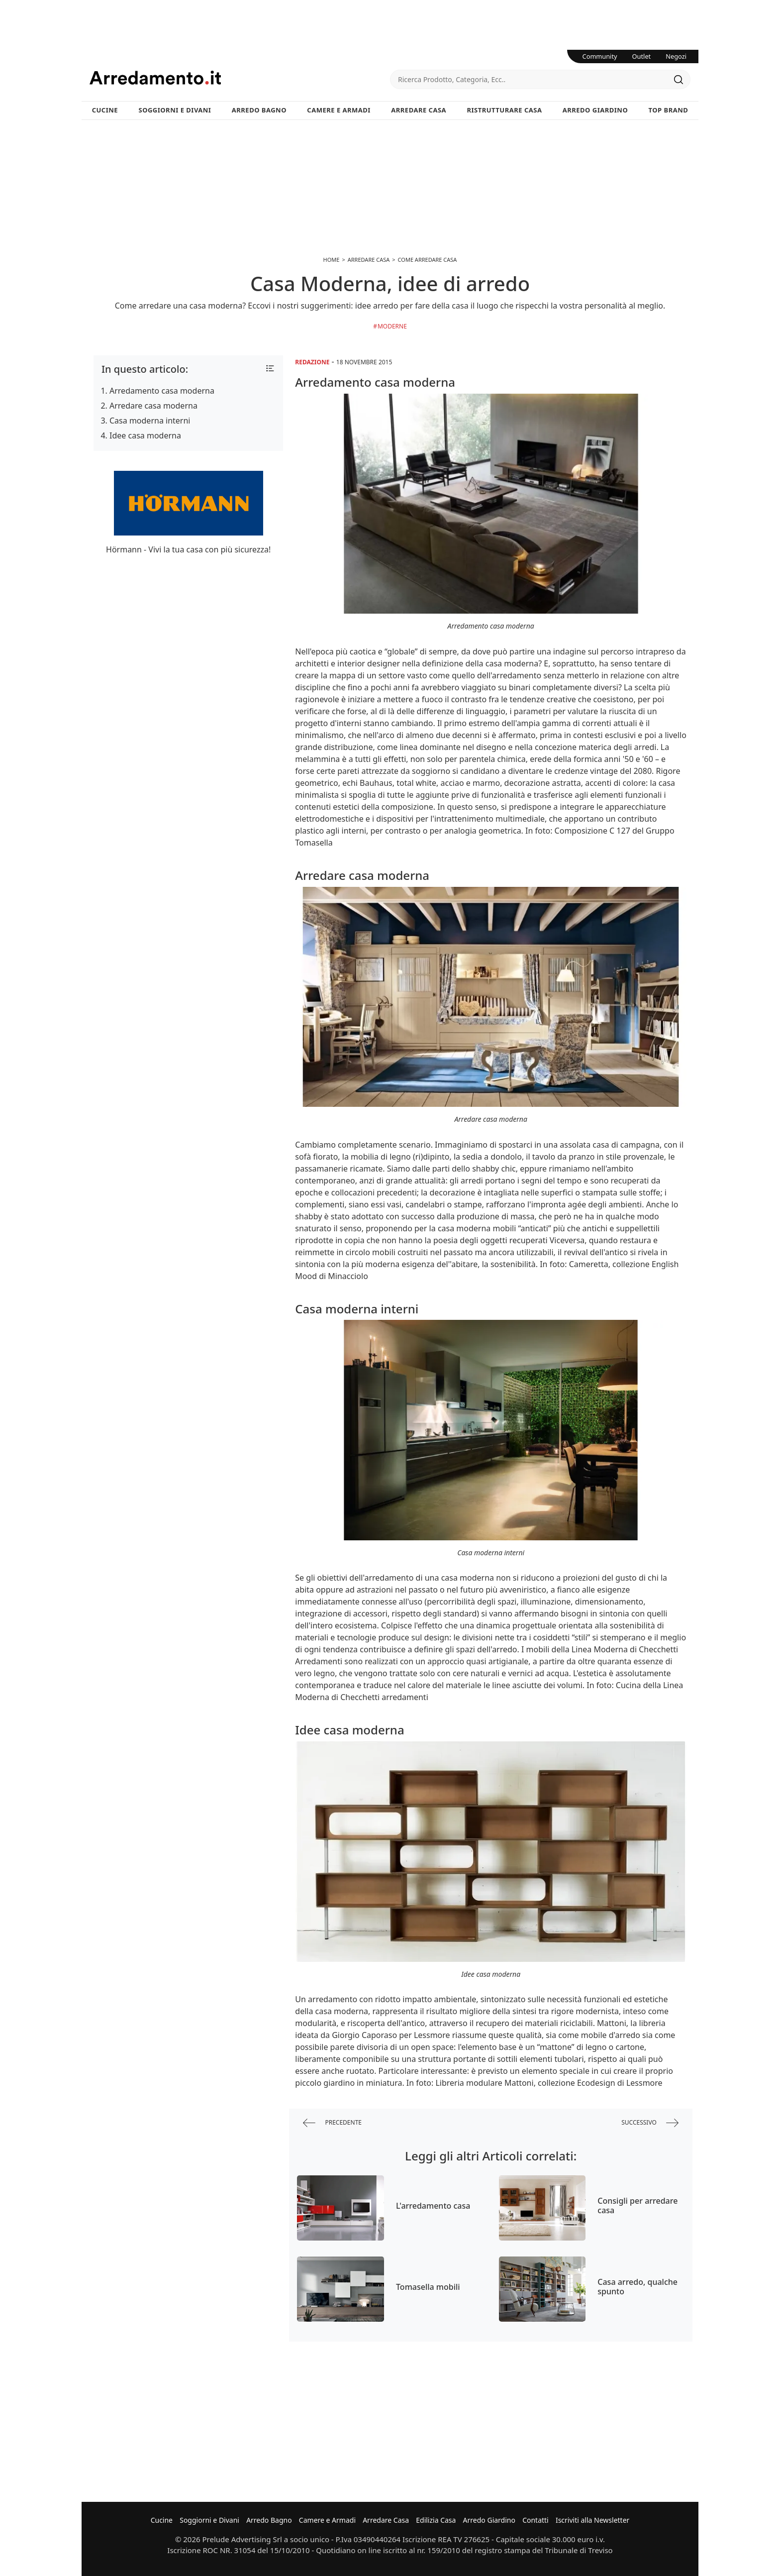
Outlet (641, 56)
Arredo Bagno (259, 110)
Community (600, 56)
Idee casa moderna (145, 435)
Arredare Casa (418, 110)
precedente (332, 2123)
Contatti (535, 2520)
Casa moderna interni (149, 420)
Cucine (105, 110)
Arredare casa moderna (153, 405)
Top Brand (668, 110)
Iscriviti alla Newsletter (592, 2520)
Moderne (392, 326)
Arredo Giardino (595, 110)
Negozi (676, 56)
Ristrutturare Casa (504, 110)
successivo (650, 2123)
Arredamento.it (240, 78)
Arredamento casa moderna (161, 390)
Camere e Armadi (339, 110)
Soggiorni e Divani (175, 110)
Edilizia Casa (436, 2520)
